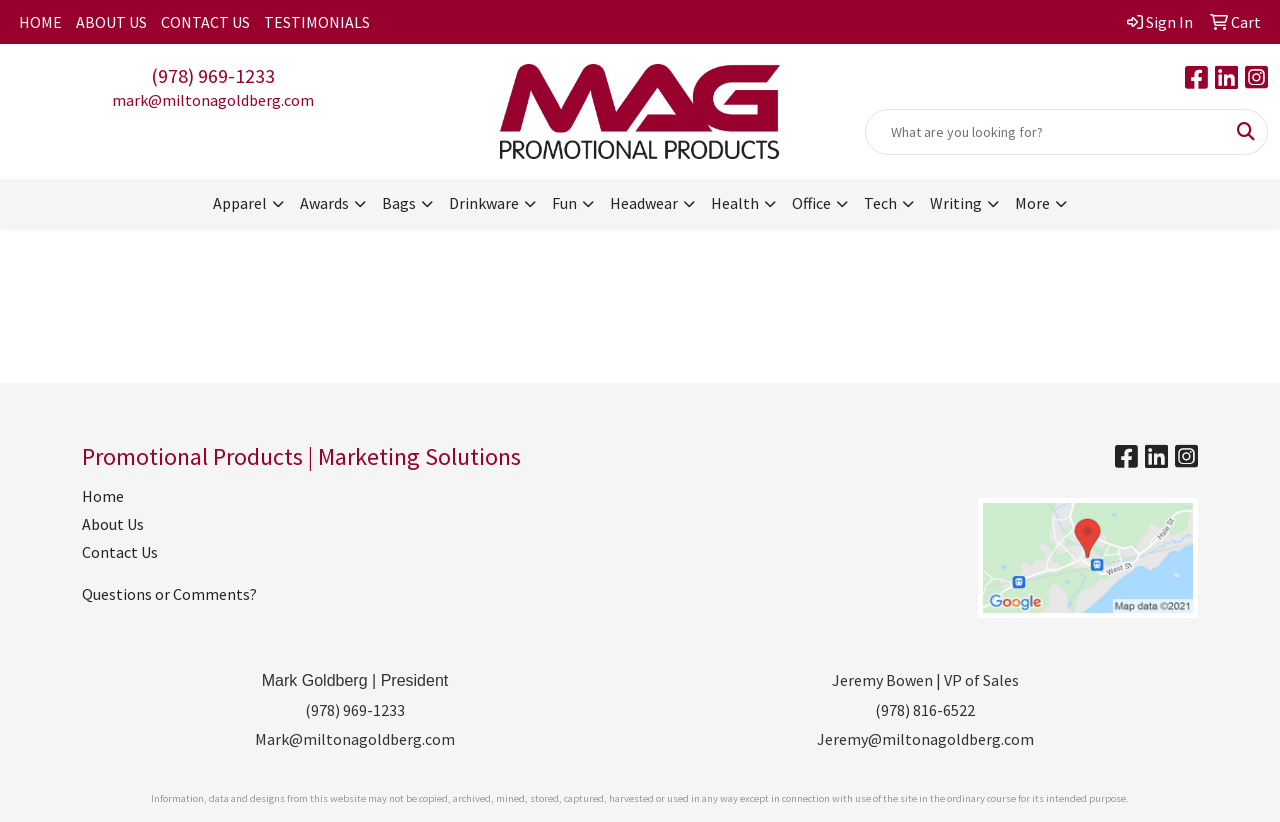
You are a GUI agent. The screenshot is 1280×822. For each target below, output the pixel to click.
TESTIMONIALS (317, 22)
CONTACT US (205, 22)
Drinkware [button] (484, 203)
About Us (113, 524)
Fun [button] (564, 203)
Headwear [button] (644, 203)
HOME (40, 22)
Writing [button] (956, 203)
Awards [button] (324, 203)
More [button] (1032, 203)
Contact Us (120, 552)
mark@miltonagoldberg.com (213, 100)
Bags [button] (399, 203)
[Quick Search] (1045, 132)
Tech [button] (880, 203)
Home (103, 496)
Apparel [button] (240, 203)
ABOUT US (111, 22)
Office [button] (811, 203)
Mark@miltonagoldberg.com (355, 739)
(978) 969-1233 (213, 75)
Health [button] (735, 203)
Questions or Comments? (169, 594)
